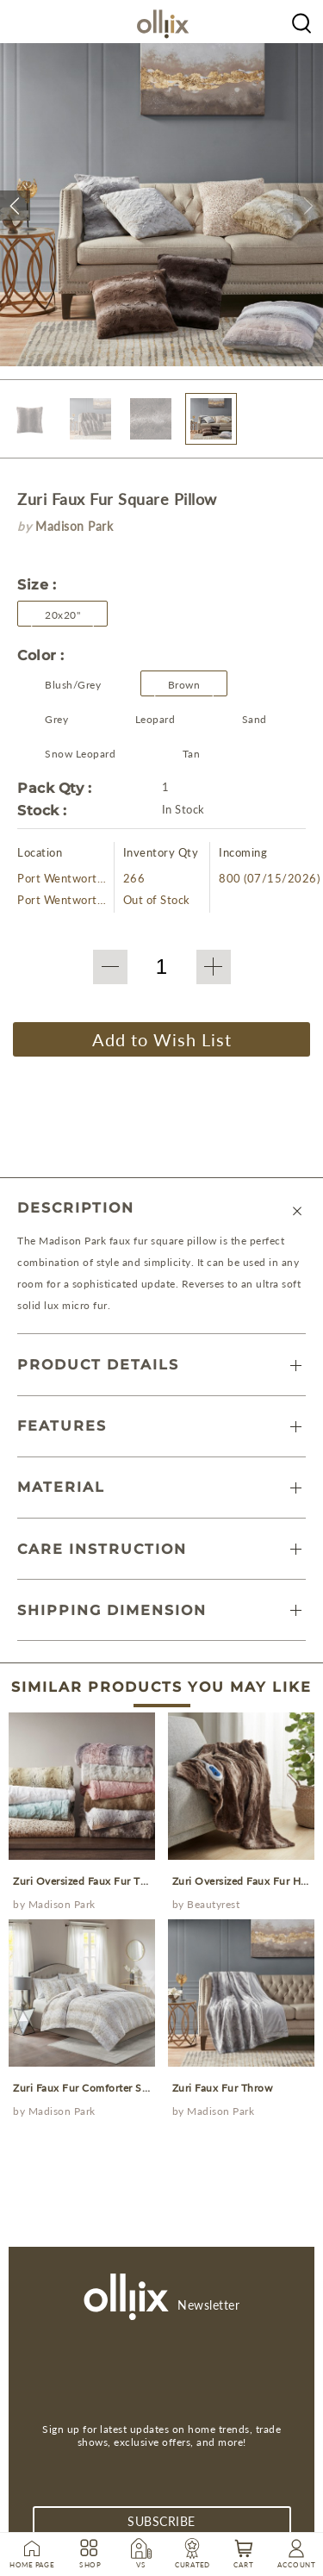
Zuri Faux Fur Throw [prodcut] (222, 2087)
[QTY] (161, 967)
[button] (15, 205)
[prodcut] (82, 1785)
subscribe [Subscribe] (161, 2521)
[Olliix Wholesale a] (301, 21)
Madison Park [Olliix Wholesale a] (62, 1904)
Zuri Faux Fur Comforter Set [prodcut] (82, 2087)
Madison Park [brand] (74, 526)
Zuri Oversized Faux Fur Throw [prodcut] (89, 1880)
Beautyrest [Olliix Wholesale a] (213, 1904)
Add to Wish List (162, 1039)
